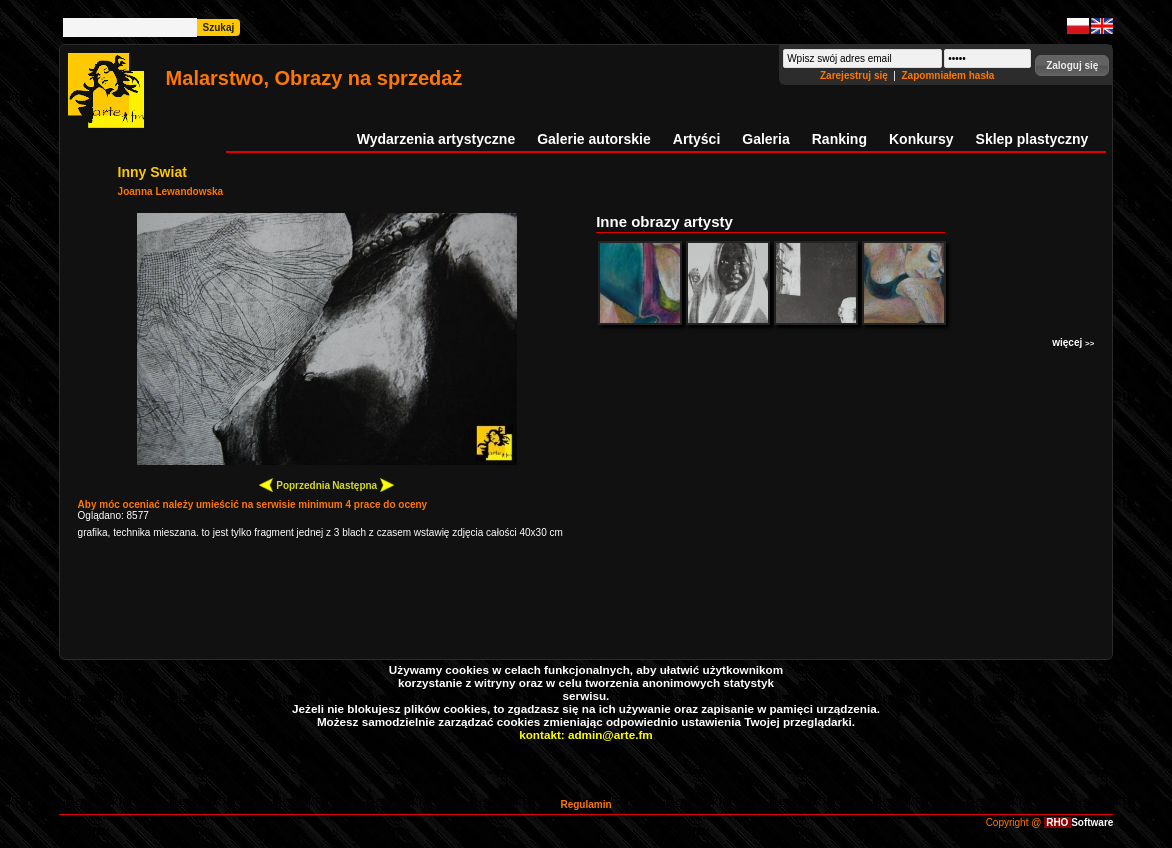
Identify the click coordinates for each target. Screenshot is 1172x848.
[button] (1072, 65)
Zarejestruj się (855, 75)
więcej (1073, 342)
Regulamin (585, 804)
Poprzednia (294, 484)
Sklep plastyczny (1032, 139)
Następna (363, 484)
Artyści (696, 139)
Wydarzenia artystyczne (436, 139)
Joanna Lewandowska (171, 191)
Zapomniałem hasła (948, 75)
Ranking (839, 139)
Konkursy (921, 139)
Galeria (765, 139)
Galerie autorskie (594, 139)
